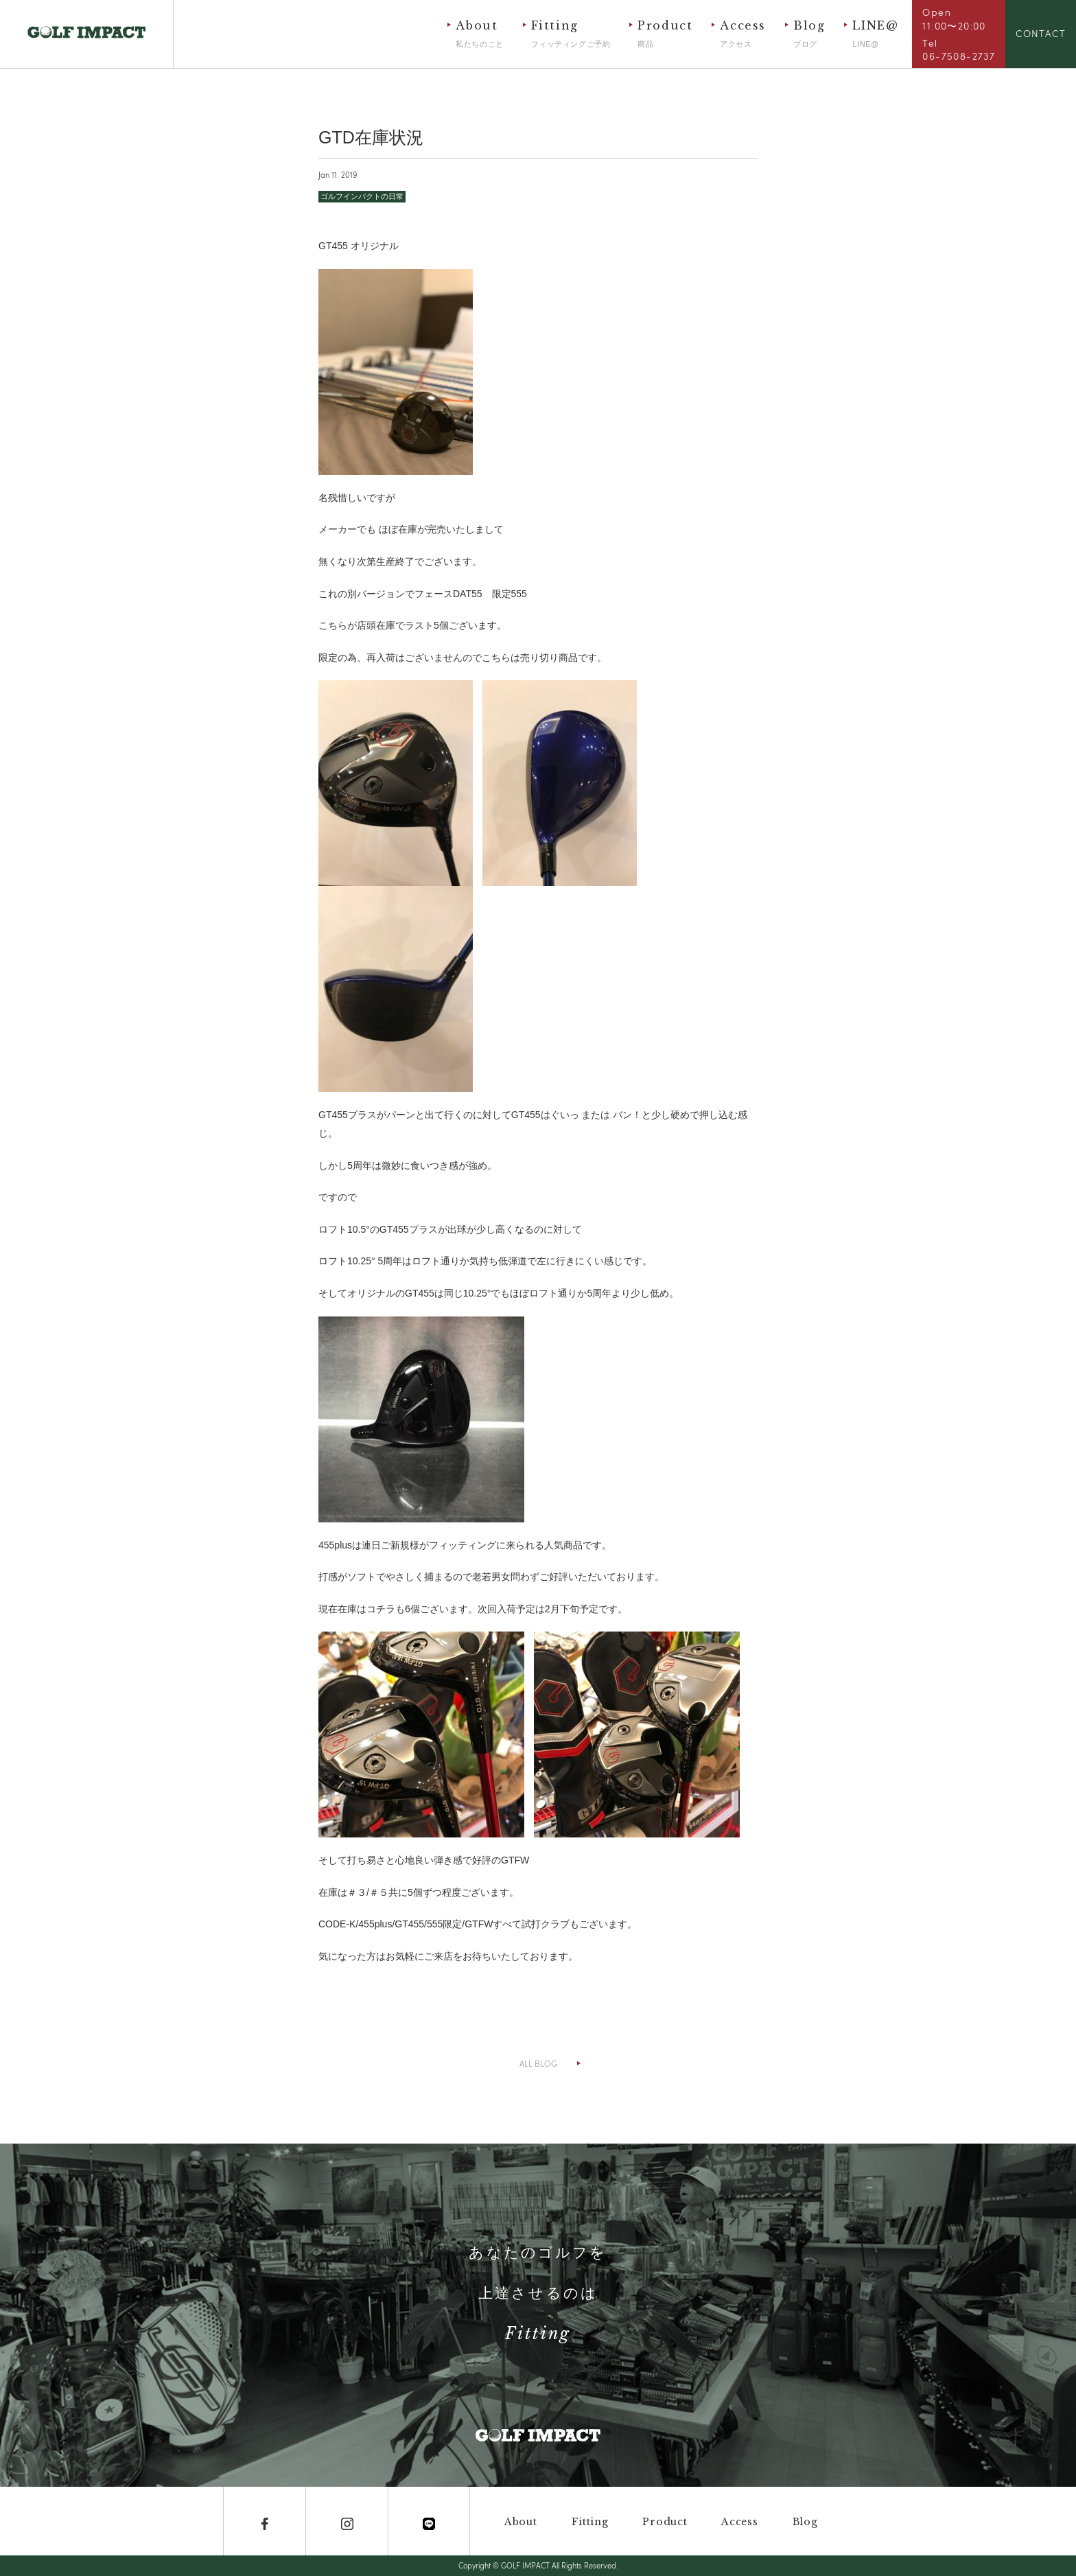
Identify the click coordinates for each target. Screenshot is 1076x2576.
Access (743, 34)
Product (665, 34)
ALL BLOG (538, 2063)
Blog (809, 34)
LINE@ (875, 34)
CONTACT (1041, 33)
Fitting (571, 34)
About (479, 34)
